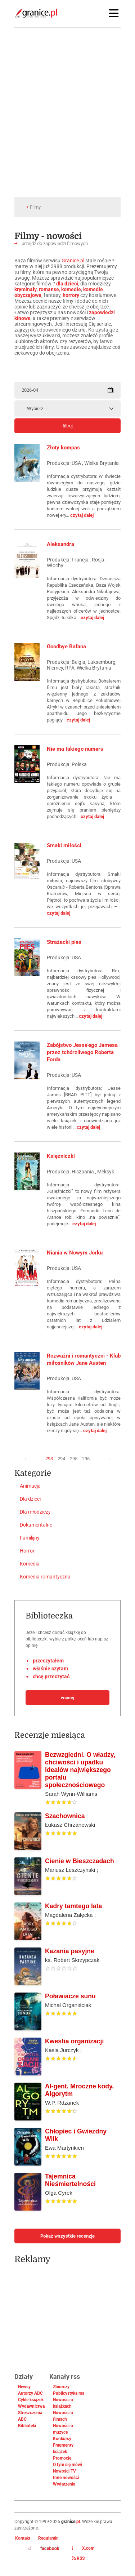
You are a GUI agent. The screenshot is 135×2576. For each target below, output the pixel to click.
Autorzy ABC (30, 2393)
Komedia (30, 1564)
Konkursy (62, 2438)
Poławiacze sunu (70, 1996)
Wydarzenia (64, 2484)
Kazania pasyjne (69, 1951)
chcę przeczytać (51, 1676)
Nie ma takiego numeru (75, 749)
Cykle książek (31, 2399)
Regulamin (48, 2538)
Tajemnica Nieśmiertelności (70, 2180)
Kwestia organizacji (74, 2041)
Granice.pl (73, 260)
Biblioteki (27, 2425)
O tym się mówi (67, 2464)
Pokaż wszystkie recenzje (67, 2236)
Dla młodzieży (35, 1512)
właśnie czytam (50, 1668)
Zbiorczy (61, 2386)
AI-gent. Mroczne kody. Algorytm (79, 2090)
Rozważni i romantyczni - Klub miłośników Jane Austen (84, 1359)
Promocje (62, 2458)
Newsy (24, 2386)
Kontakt (22, 2538)
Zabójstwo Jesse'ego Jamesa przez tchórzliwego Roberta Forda (82, 1052)
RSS (78, 2558)
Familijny (30, 1538)
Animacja (30, 1486)
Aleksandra (60, 544)
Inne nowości (66, 2477)
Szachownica (65, 1816)
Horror (27, 1551)
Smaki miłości (64, 845)
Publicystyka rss (68, 2393)
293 (49, 1458)
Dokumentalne (36, 1525)
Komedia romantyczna (45, 1577)
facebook (43, 2548)
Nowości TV (64, 2471)
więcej (67, 1697)
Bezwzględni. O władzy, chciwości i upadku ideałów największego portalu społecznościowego (80, 1770)
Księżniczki (61, 1156)
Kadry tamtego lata (73, 1906)
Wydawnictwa (31, 2406)
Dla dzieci (30, 1499)
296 (86, 1458)
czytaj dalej (82, 515)
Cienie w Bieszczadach (79, 1861)
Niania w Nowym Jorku (75, 1252)
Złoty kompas (63, 447)
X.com (83, 2548)
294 (61, 1458)
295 (73, 1458)
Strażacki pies (64, 942)
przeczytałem (48, 1661)
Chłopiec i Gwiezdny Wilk (76, 2135)
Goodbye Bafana (66, 646)
